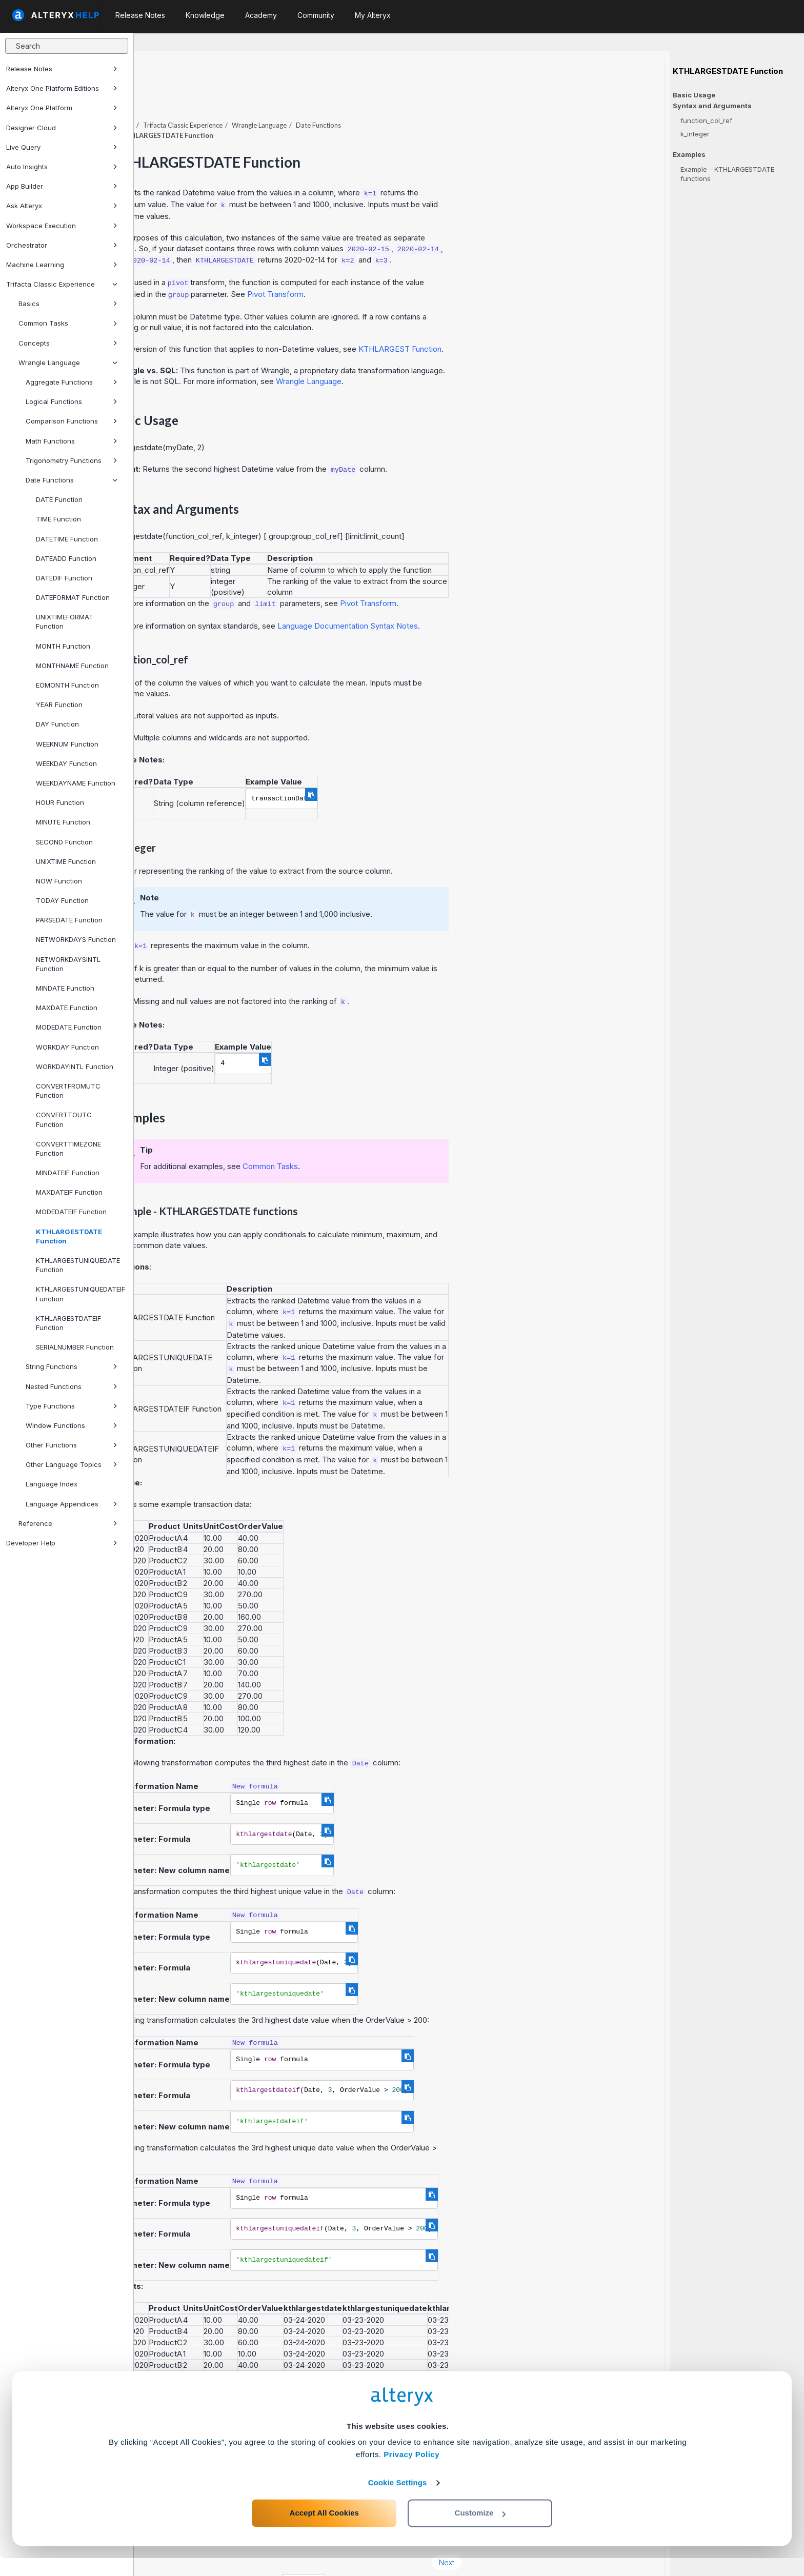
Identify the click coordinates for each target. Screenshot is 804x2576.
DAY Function (57, 724)
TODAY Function (62, 900)
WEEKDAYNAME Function (75, 783)
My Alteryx (373, 15)
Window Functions (71, 1425)
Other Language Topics (71, 1464)
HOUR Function (60, 802)
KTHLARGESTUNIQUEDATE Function (78, 1265)
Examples (689, 154)
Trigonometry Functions (71, 460)
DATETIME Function (67, 539)
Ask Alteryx (61, 206)
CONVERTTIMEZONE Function (68, 1148)
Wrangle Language (67, 362)
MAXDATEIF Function (69, 1192)
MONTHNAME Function (72, 665)
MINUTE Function (63, 822)
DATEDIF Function (64, 578)
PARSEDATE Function (69, 920)
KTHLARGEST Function (533, 321)
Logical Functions (71, 401)
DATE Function (59, 499)
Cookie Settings (397, 2500)
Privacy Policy (411, 2472)
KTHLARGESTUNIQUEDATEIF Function (80, 1293)
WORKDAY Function (67, 1047)
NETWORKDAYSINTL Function (68, 964)
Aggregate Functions (71, 382)
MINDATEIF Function (67, 1173)
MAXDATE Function (66, 1007)
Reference (67, 1523)
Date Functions (71, 480)
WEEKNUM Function (67, 744)
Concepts (67, 343)
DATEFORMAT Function (73, 597)
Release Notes (61, 69)
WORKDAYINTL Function (74, 1066)
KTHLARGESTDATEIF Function (68, 1323)
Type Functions (71, 1406)
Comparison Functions (71, 421)
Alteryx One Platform (61, 108)
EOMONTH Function (67, 685)
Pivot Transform (409, 266)
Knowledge (205, 15)
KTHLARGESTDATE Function (69, 1236)
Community (315, 15)
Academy (261, 15)
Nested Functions (71, 1386)
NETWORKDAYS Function (76, 939)
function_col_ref (706, 120)
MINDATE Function (65, 988)
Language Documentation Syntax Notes (481, 597)
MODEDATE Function (69, 1027)
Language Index (51, 1484)
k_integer (695, 134)
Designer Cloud (61, 128)
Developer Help (61, 1543)
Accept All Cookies (324, 2530)
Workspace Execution (61, 226)
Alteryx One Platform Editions (61, 88)
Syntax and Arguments (712, 106)
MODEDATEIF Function (71, 1212)
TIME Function (58, 519)
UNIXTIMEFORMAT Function (64, 621)
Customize (480, 2530)
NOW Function (59, 881)
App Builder (61, 186)
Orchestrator (61, 245)
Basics (67, 303)
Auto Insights (61, 167)
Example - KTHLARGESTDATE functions (727, 174)
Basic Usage (694, 95)
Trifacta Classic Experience (61, 284)
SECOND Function (64, 842)
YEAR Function (59, 704)
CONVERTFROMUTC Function (68, 1090)
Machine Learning (61, 264)
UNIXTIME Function (66, 861)
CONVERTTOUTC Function (64, 1119)
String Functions (71, 1366)
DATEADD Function (66, 558)
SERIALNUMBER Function (75, 1347)
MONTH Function (63, 646)
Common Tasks (67, 323)
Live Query (61, 147)
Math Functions (71, 441)
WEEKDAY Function (66, 763)
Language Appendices (71, 1504)
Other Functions (71, 1445)
